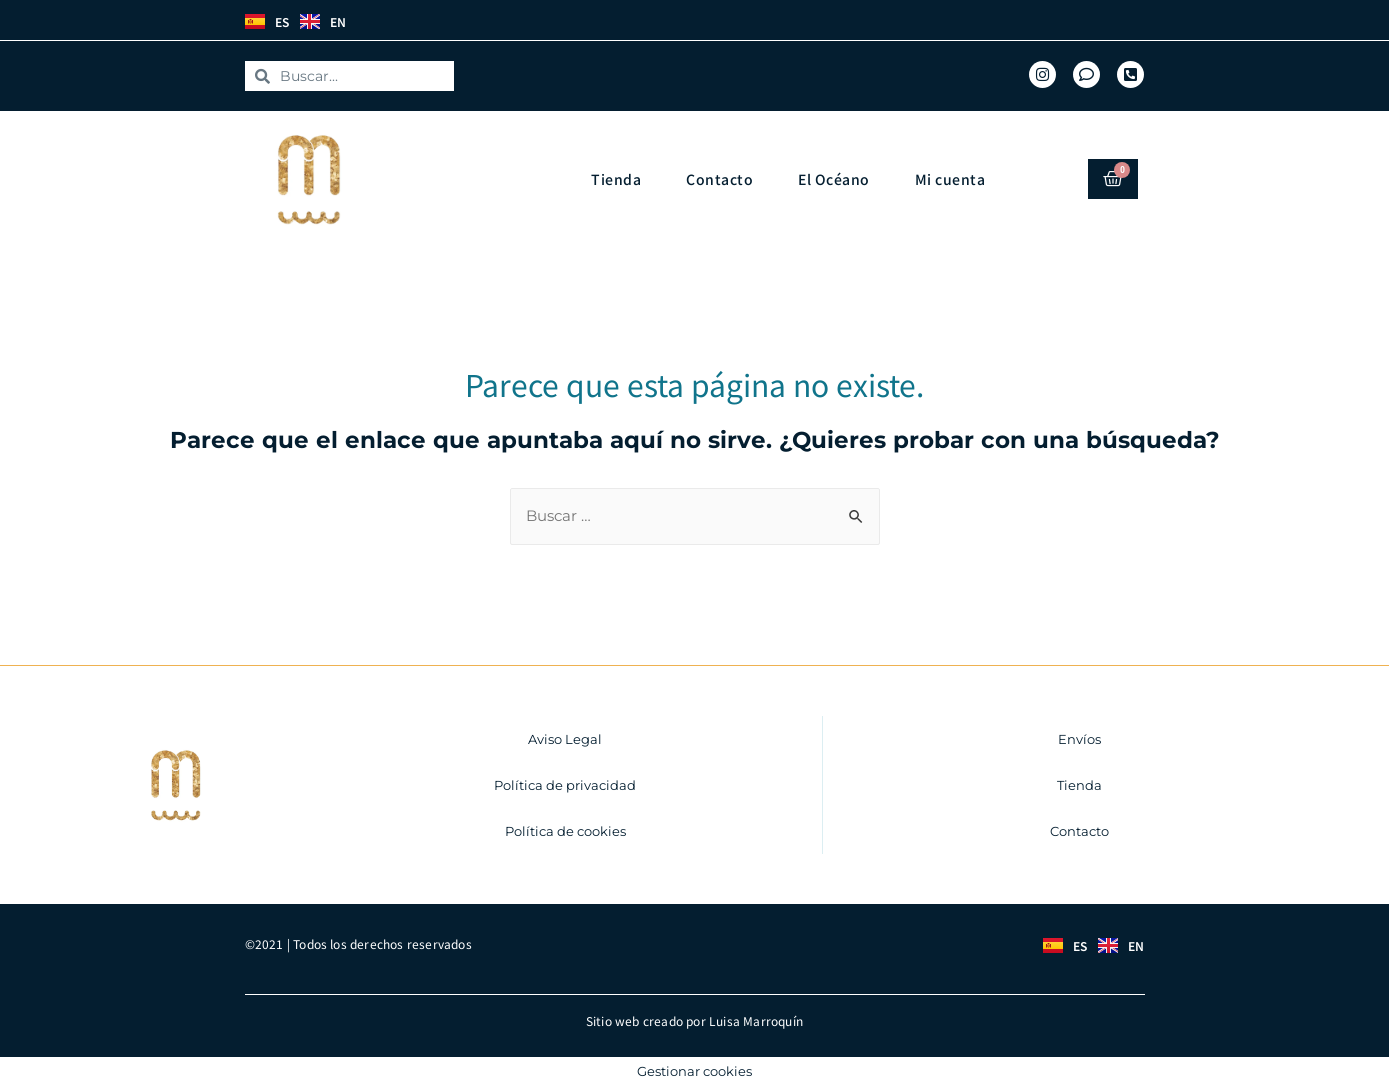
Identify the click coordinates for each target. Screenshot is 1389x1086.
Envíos (1079, 738)
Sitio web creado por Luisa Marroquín (694, 1019)
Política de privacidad (565, 784)
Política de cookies (565, 830)
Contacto (719, 178)
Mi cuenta (950, 178)
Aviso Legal (565, 738)
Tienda (616, 178)
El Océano (834, 178)
